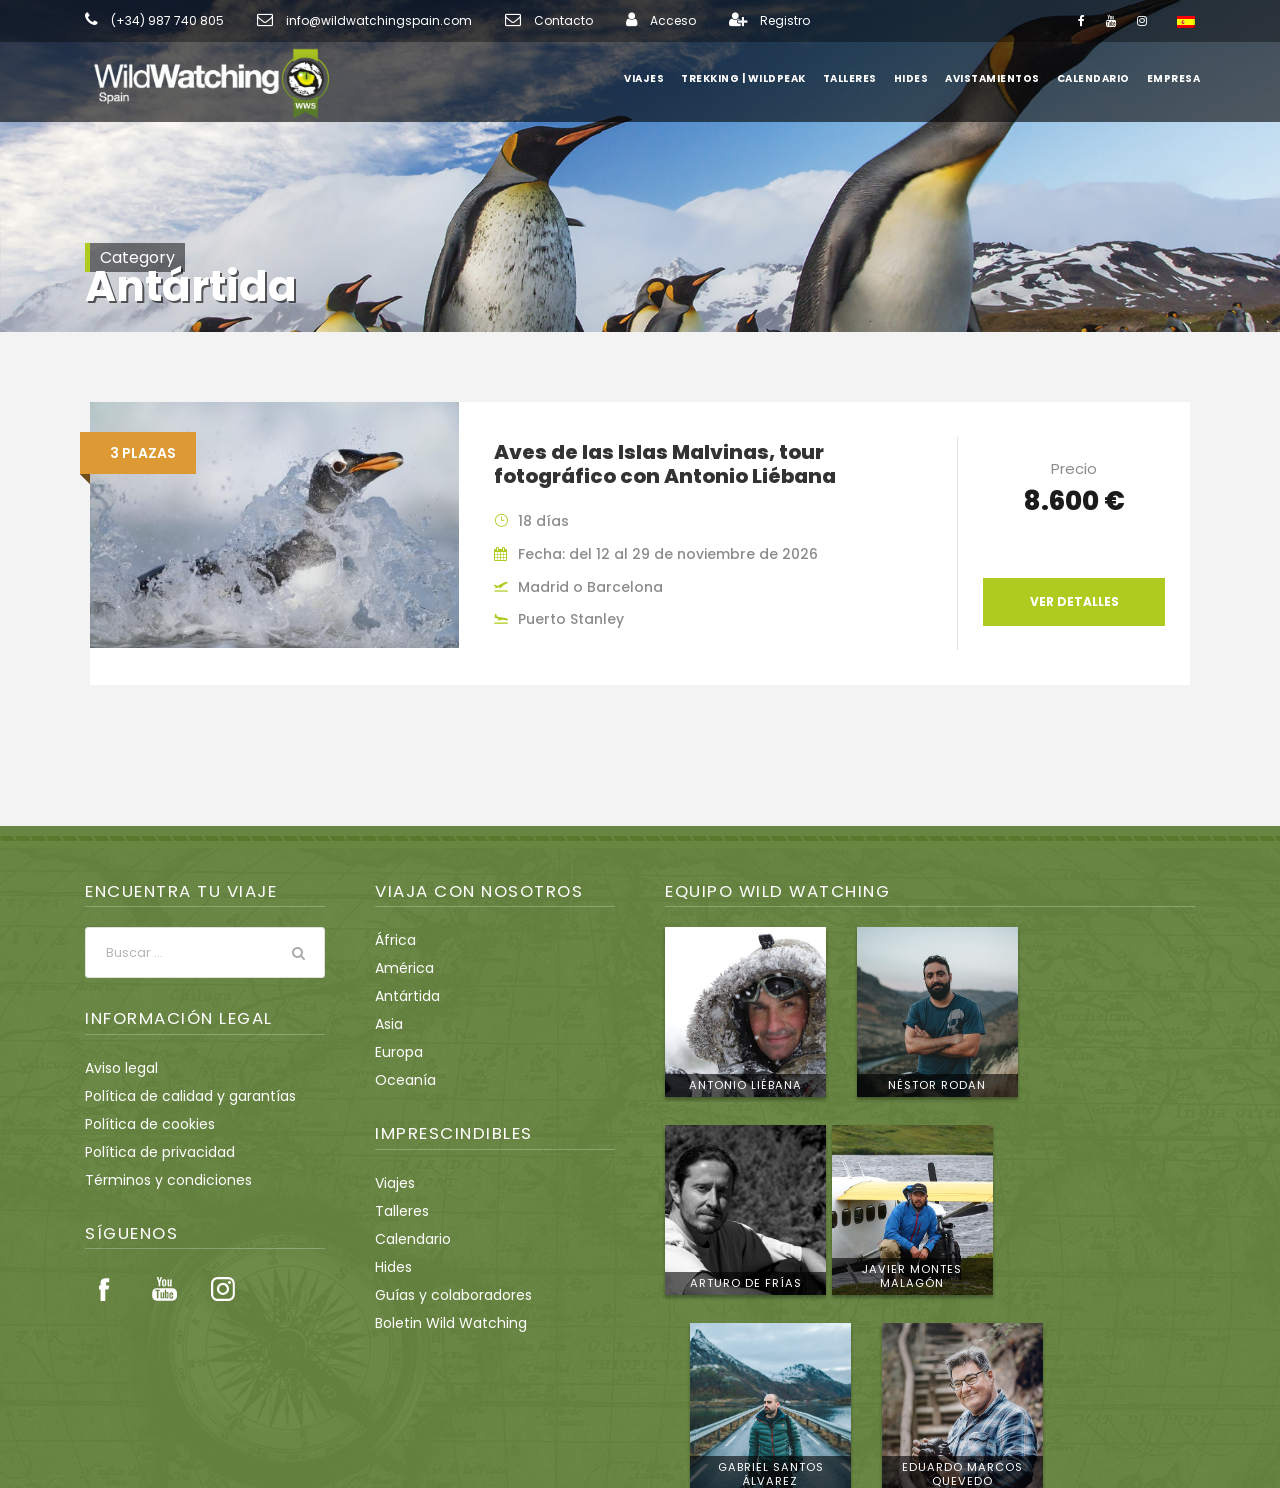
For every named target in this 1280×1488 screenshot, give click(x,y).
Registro (720, 21)
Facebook (105, 1289)
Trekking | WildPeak (752, 78)
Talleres (859, 78)
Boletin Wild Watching (443, 1323)
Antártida (403, 996)
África (393, 940)
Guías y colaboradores (445, 1295)
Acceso (613, 21)
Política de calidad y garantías (178, 1096)
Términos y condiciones (158, 1180)
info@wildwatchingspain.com (349, 21)
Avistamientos (997, 78)
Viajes (654, 78)
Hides (920, 78)
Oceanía (401, 1080)
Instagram (223, 1289)
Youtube (164, 1289)
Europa (397, 1052)
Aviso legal (118, 1068)
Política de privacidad (151, 1152)
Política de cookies (143, 1124)
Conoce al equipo (1108, 1330)
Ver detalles (1074, 602)
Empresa (1173, 78)
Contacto (513, 21)
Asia (388, 1024)
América (400, 968)
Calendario (1094, 78)
